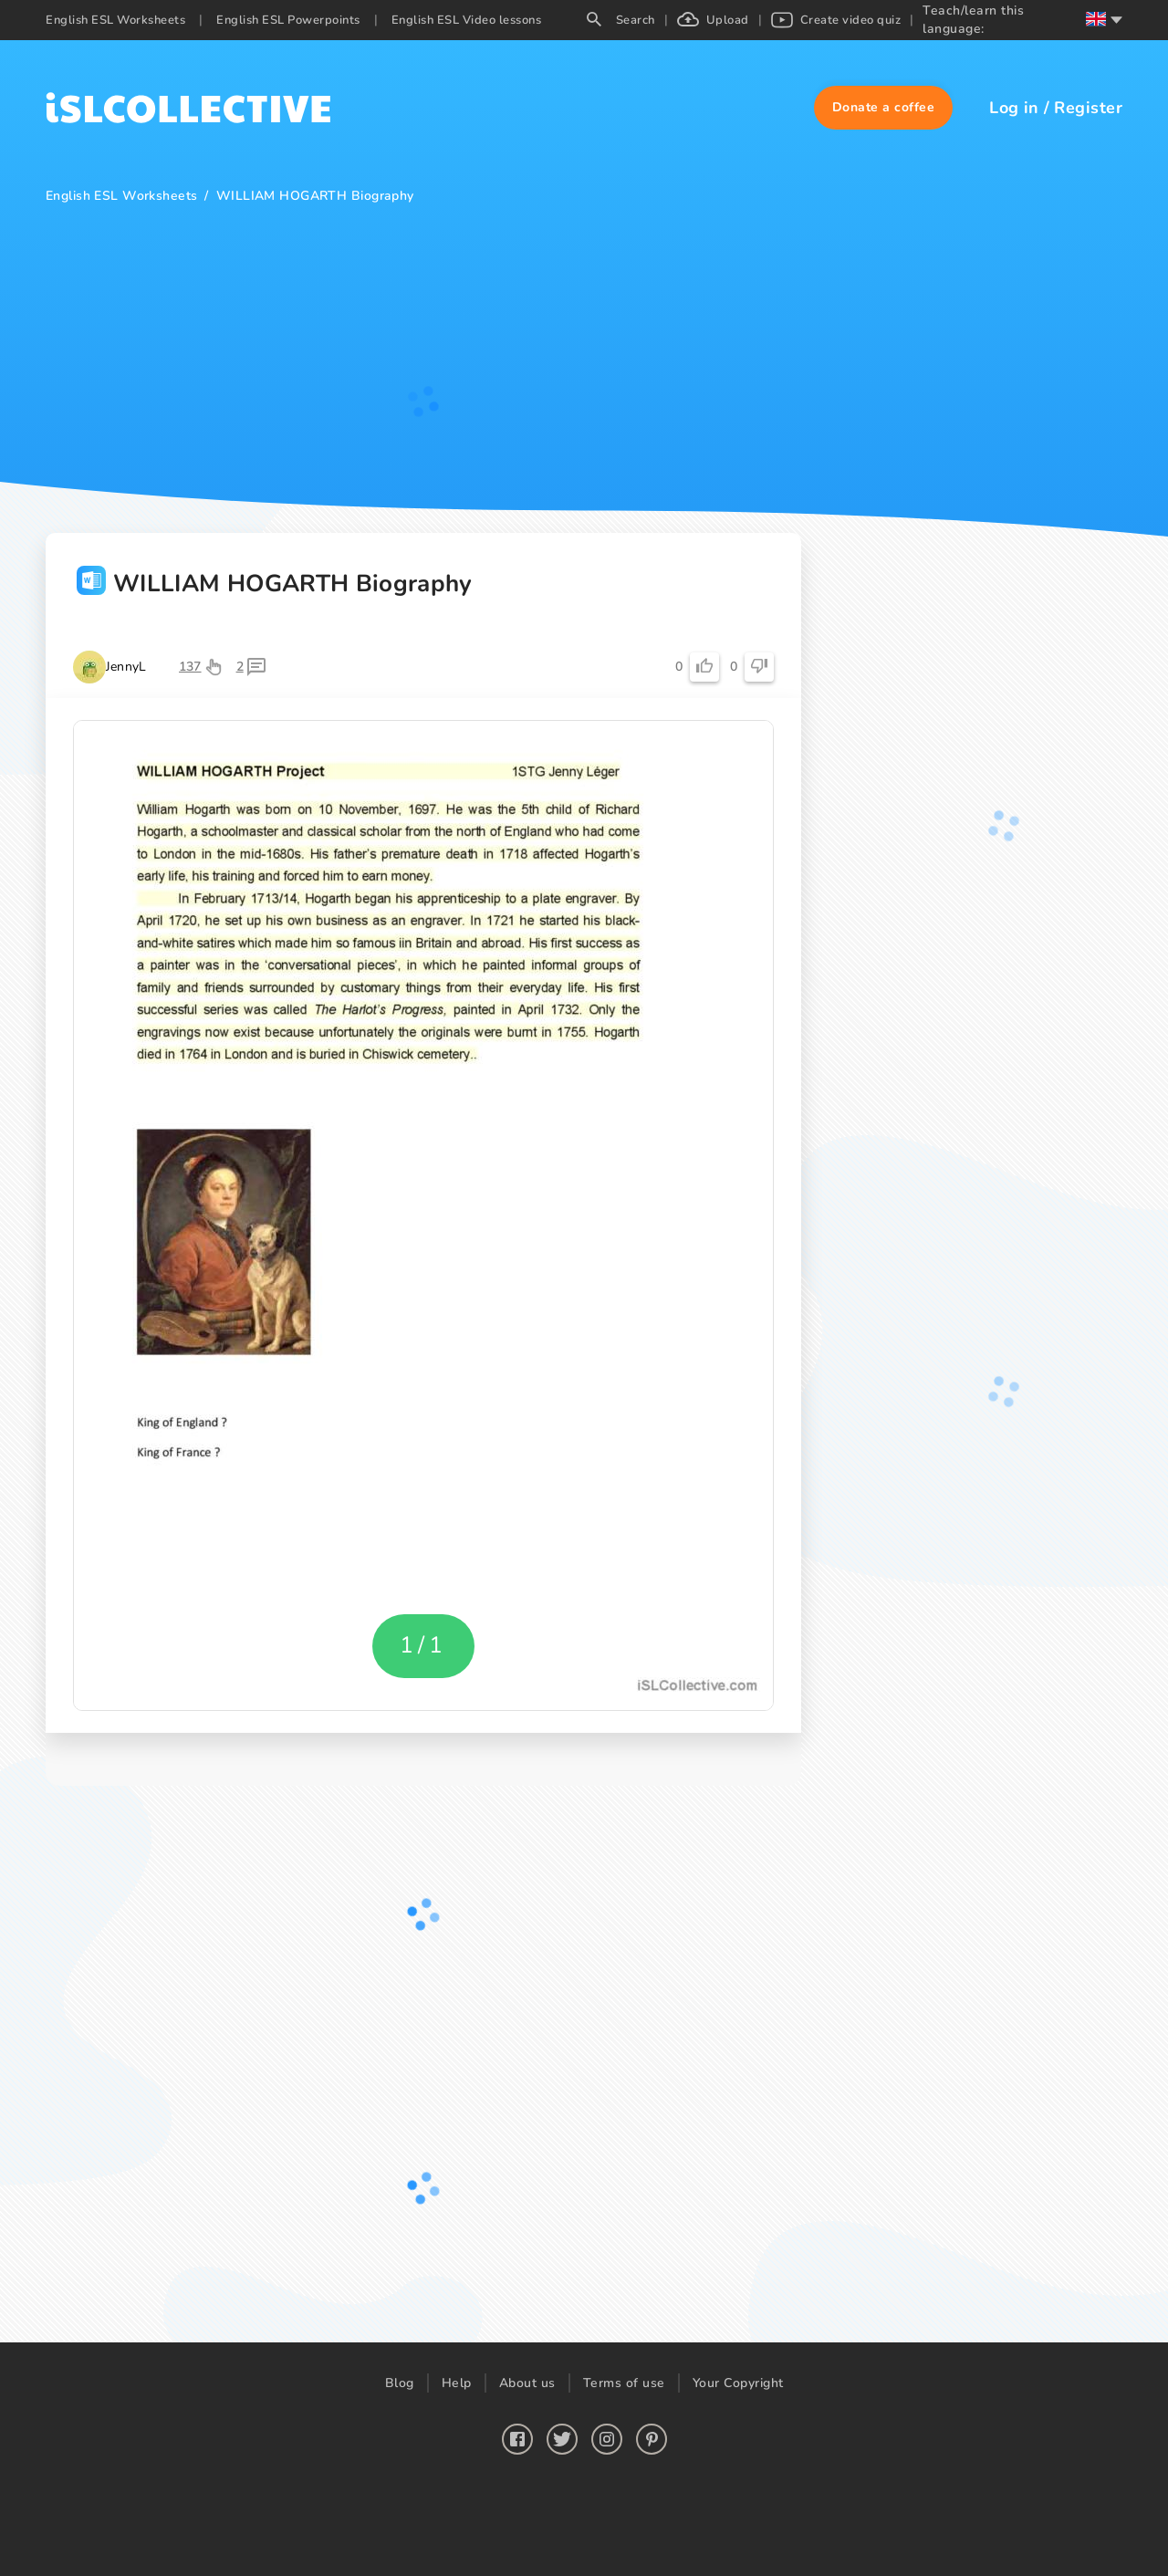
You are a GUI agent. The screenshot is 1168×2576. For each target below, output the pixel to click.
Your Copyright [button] (738, 2383)
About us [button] (527, 2383)
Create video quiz (836, 20)
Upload (713, 20)
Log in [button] (1014, 108)
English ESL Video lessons (466, 20)
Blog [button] (399, 2383)
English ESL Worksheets (115, 20)
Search (621, 20)
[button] (884, 108)
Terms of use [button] (624, 2383)
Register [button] (1088, 108)
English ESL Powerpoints (288, 20)
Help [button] (457, 2383)
